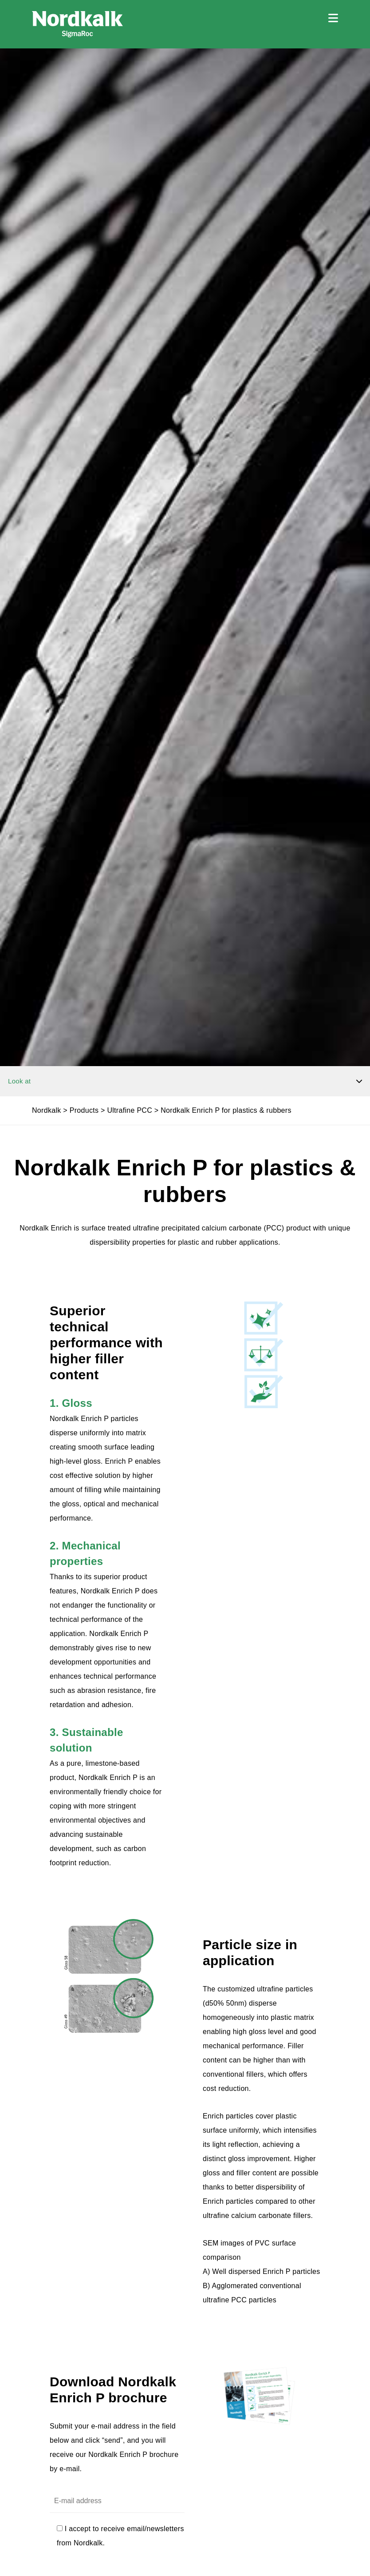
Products (84, 1110)
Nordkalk (46, 1110)
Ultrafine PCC (129, 1110)
